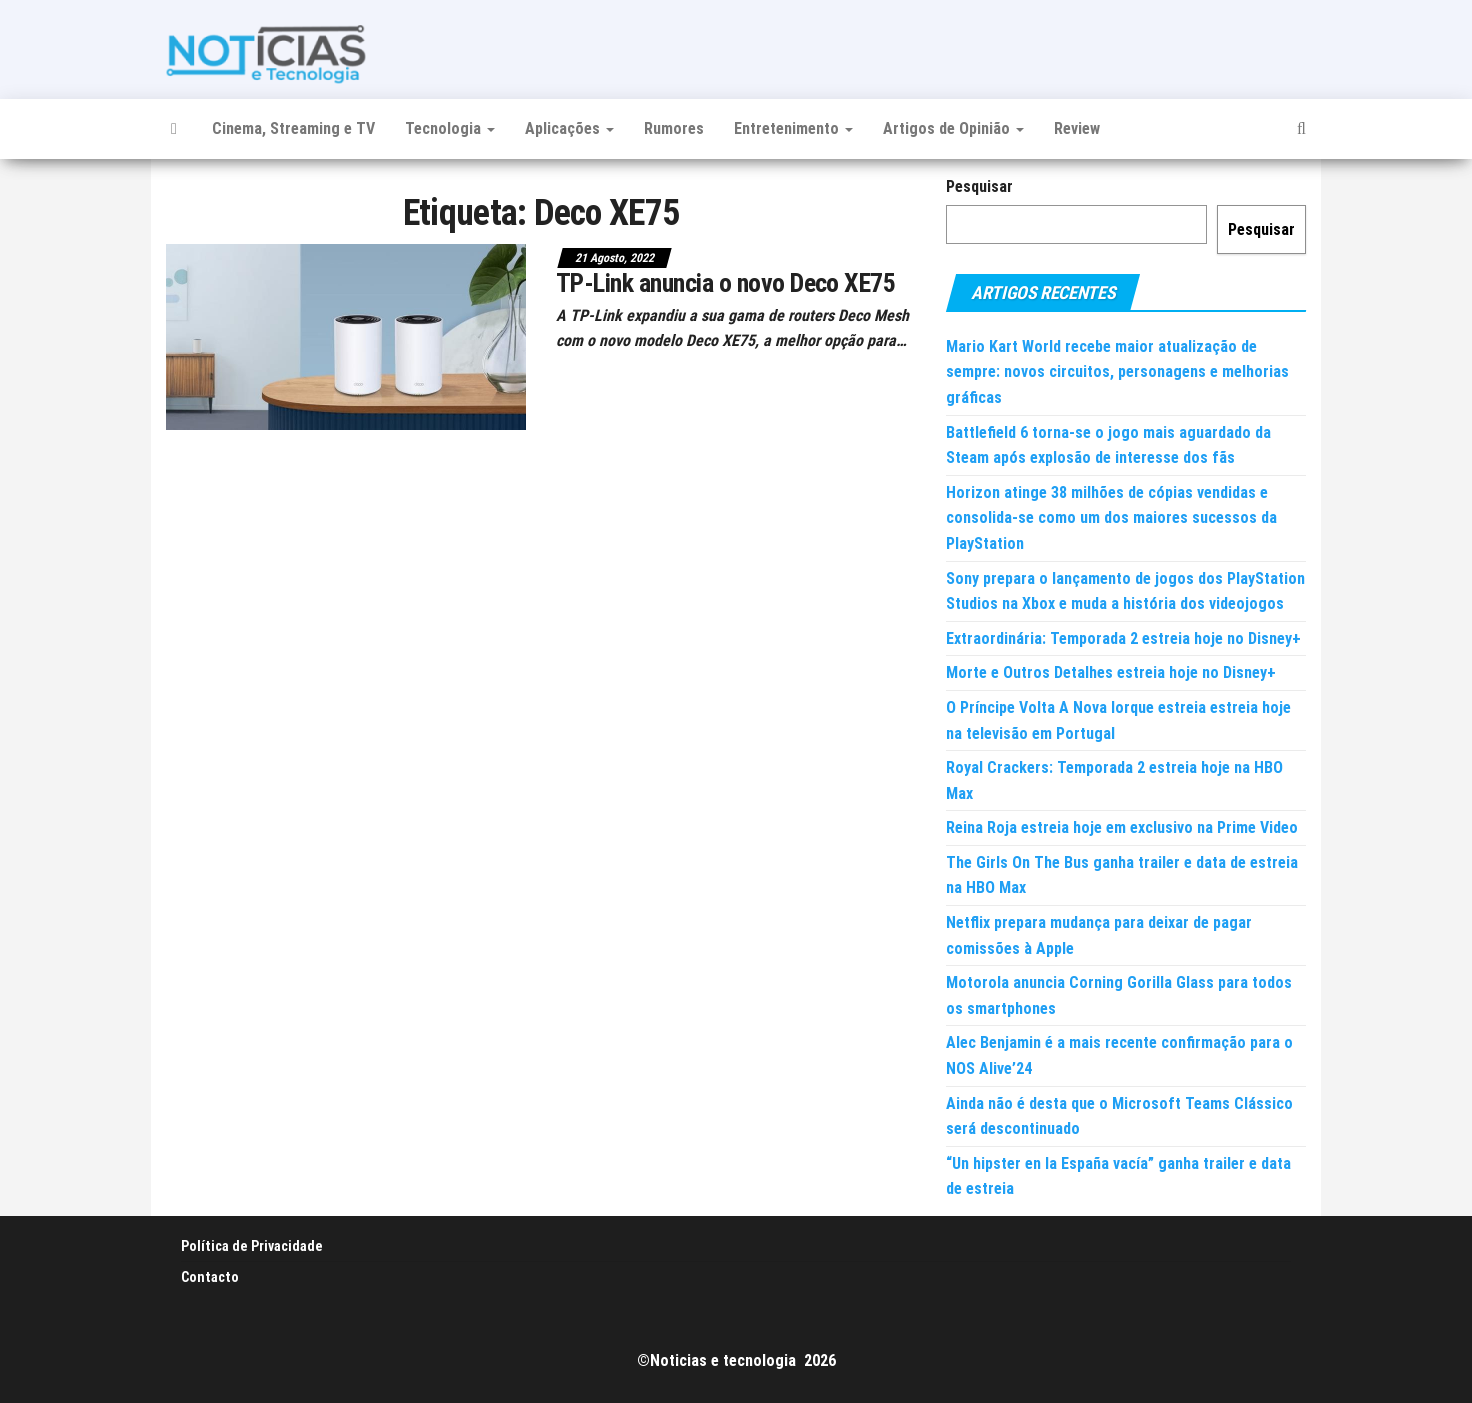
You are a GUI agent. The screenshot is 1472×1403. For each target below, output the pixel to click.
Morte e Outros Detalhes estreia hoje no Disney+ (1111, 672)
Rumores (674, 128)
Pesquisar (979, 186)
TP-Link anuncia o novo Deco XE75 (725, 283)
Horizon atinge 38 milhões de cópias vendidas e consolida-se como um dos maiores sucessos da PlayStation (1111, 518)
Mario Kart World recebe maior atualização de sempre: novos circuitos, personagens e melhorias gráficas (1117, 372)
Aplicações (569, 128)
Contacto (210, 1277)
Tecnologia (450, 128)
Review (1077, 128)
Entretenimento (793, 128)
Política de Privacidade (252, 1246)
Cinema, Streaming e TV (293, 128)
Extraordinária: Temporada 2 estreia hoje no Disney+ (1123, 638)
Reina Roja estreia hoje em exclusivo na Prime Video (1122, 827)
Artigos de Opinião (953, 128)
